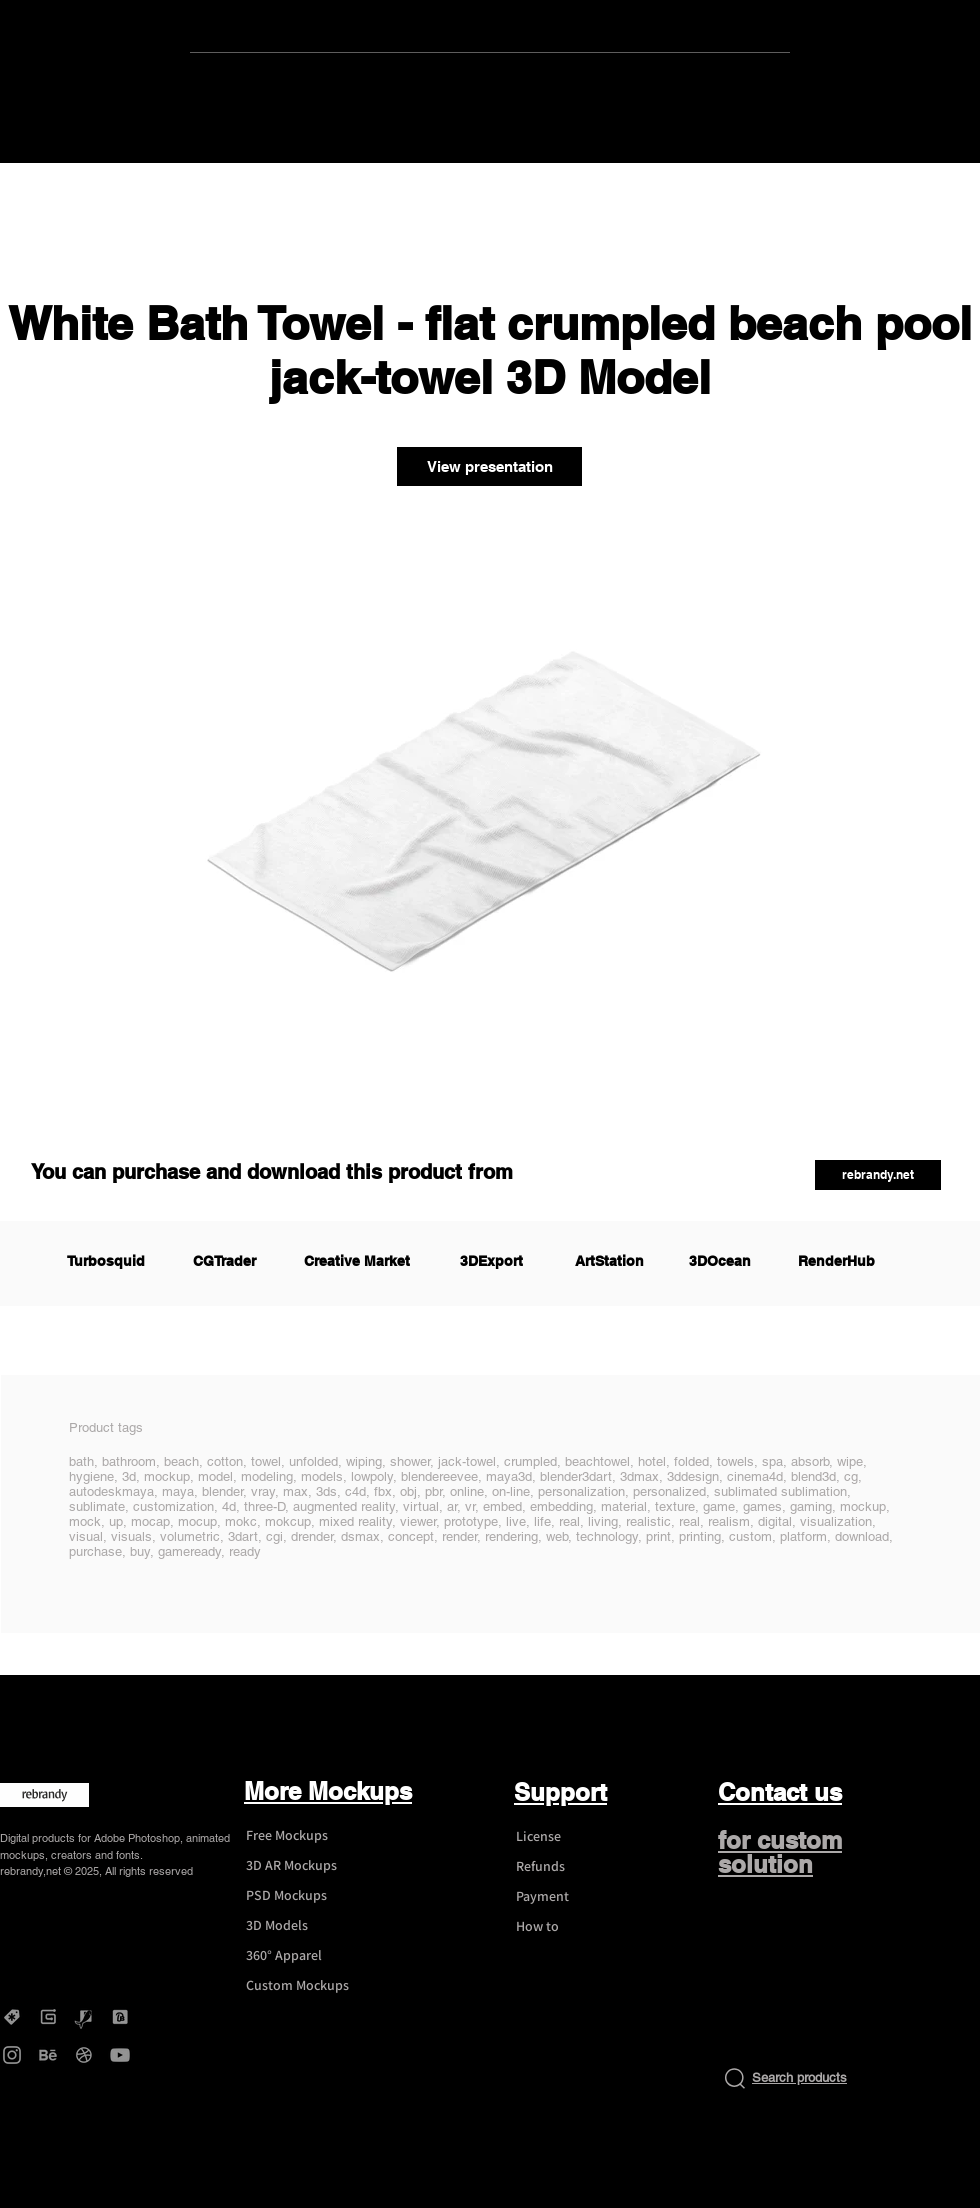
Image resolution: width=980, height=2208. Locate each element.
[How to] (576, 1927)
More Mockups (328, 1791)
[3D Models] (306, 1926)
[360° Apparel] (306, 1956)
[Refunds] (576, 1867)
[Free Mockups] (306, 1836)
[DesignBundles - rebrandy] (120, 2017)
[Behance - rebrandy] (48, 2055)
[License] (576, 1837)
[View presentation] (489, 466)
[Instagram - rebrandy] (12, 2055)
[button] (878, 1175)
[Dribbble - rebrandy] (84, 2055)
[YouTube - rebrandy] (120, 2055)
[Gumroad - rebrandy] (48, 2017)
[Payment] (576, 1897)
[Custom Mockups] (306, 1986)
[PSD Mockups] (306, 1896)
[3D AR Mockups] (306, 1866)
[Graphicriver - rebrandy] (84, 2017)
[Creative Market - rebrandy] (12, 2017)
